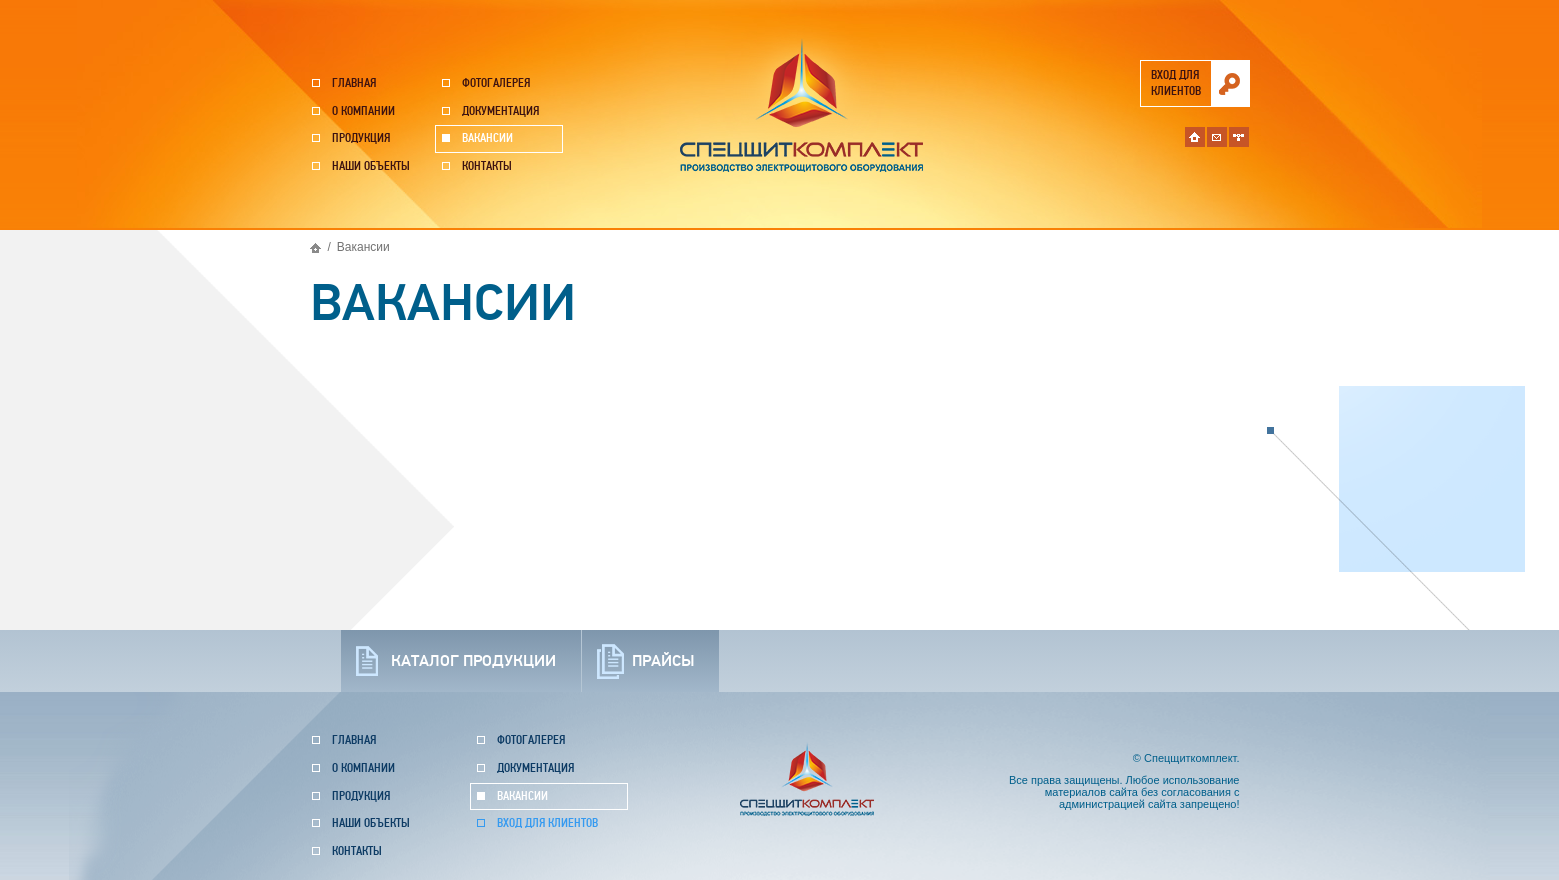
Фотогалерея (496, 83)
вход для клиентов (1176, 83)
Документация (500, 111)
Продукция (361, 138)
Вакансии (487, 138)
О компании (363, 111)
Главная (354, 83)
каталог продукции (473, 661)
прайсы (663, 661)
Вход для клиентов (547, 823)
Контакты (487, 166)
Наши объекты (371, 166)
